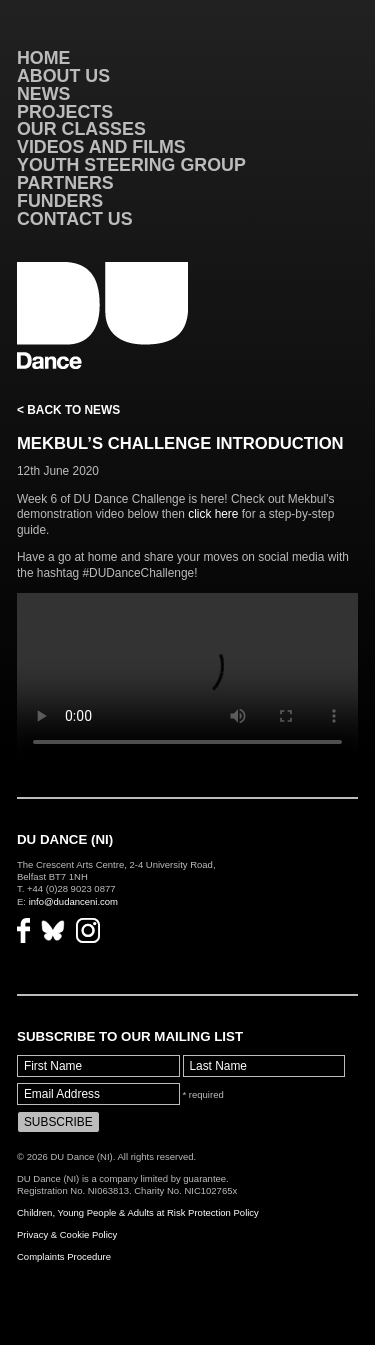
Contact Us (75, 219)
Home (44, 58)
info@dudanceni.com (73, 901)
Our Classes (81, 129)
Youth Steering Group (131, 165)
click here (213, 514)
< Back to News (68, 410)
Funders (60, 201)
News (44, 94)
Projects (65, 112)
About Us (63, 76)
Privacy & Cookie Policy (67, 1234)
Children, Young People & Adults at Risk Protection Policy (138, 1212)
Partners (65, 183)
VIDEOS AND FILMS (101, 147)
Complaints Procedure (64, 1256)
